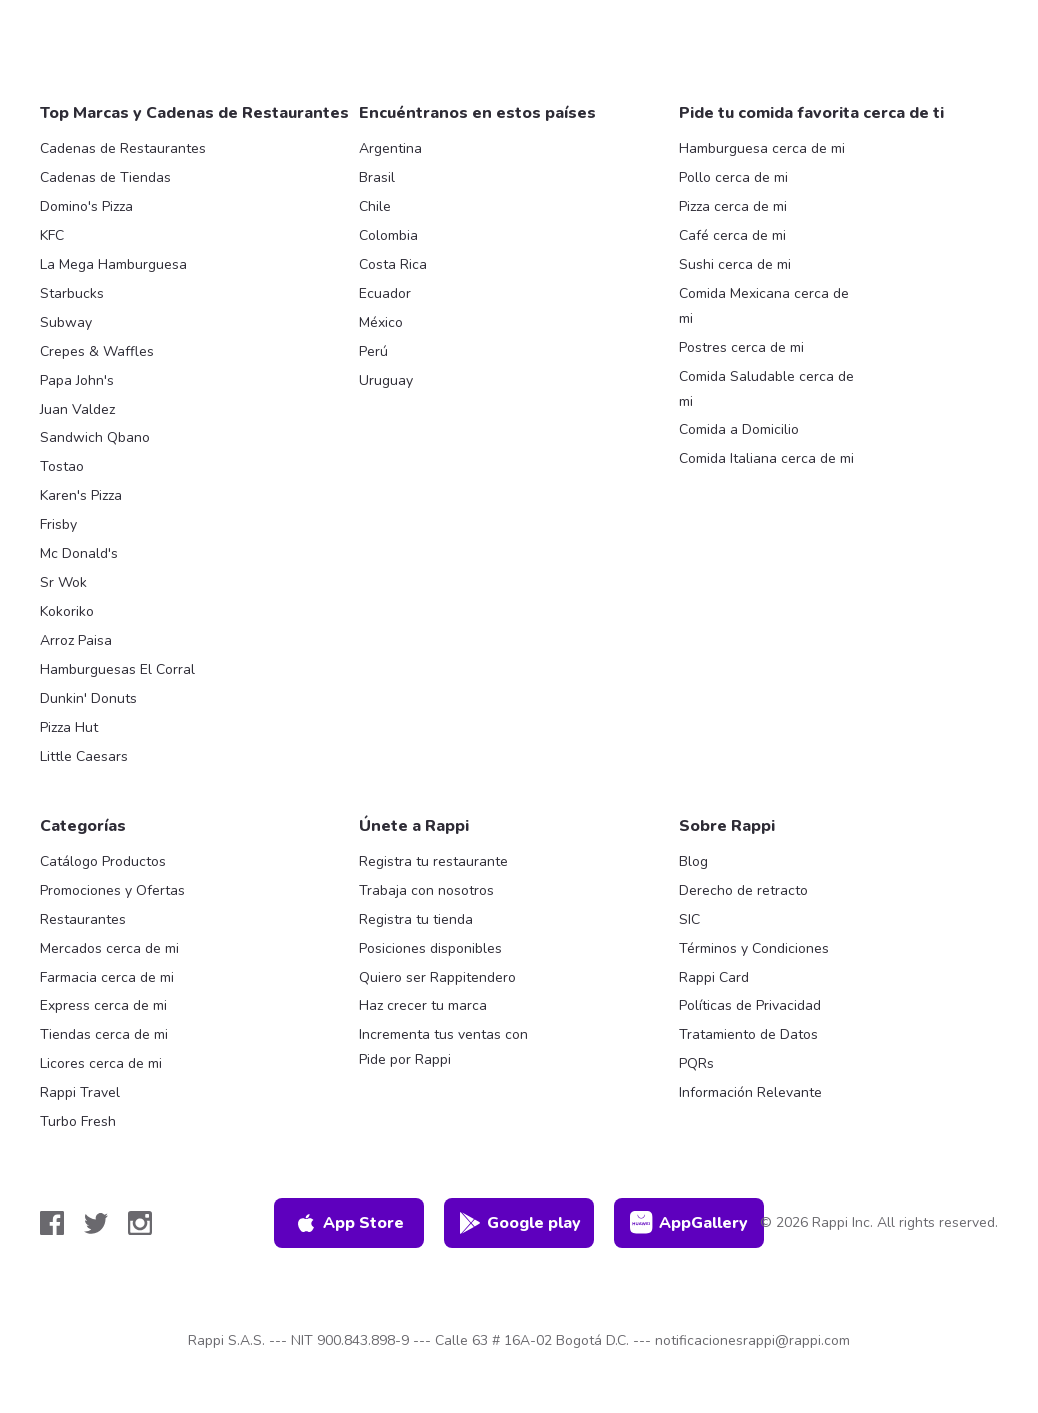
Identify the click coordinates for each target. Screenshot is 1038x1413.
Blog (693, 861)
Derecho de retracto (743, 890)
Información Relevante (750, 1092)
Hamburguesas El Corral (117, 669)
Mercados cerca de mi (109, 948)
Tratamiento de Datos (748, 1034)
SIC (689, 919)
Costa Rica (393, 264)
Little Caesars (84, 756)
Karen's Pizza (81, 495)
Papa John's (77, 380)
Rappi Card (714, 977)
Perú (373, 351)
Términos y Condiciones (754, 948)
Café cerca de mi (732, 235)
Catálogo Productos (103, 861)
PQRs (696, 1063)
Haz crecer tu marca (423, 1005)
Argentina (390, 148)
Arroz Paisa (76, 640)
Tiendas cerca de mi (104, 1034)
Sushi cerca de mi (735, 264)
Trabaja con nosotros (426, 890)
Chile (375, 206)
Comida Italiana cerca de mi (766, 458)
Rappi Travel (80, 1092)
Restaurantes (83, 919)
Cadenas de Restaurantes (123, 148)
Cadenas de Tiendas (105, 177)
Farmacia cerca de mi (107, 977)
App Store (349, 1223)
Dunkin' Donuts (88, 698)
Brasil (377, 177)
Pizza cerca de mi (733, 206)
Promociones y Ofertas (112, 890)
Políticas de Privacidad (750, 1005)
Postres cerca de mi (741, 347)
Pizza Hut (69, 727)
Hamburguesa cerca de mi (762, 148)
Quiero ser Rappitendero (437, 977)
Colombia (388, 235)
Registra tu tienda (416, 919)
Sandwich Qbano (95, 437)
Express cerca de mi (103, 1005)
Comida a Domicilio (739, 429)
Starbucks (72, 293)
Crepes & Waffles (97, 351)
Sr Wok (63, 582)
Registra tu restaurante (433, 861)
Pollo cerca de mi (733, 177)
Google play (519, 1223)
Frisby (58, 524)
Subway (66, 322)
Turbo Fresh (78, 1121)
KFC (52, 235)
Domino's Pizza (86, 206)
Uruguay (386, 380)
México (381, 322)
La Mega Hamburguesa (113, 264)
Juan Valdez (77, 409)
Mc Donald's (79, 553)
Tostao (62, 466)
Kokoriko (67, 611)
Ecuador (385, 293)
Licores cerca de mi (101, 1063)
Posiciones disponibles (430, 948)
